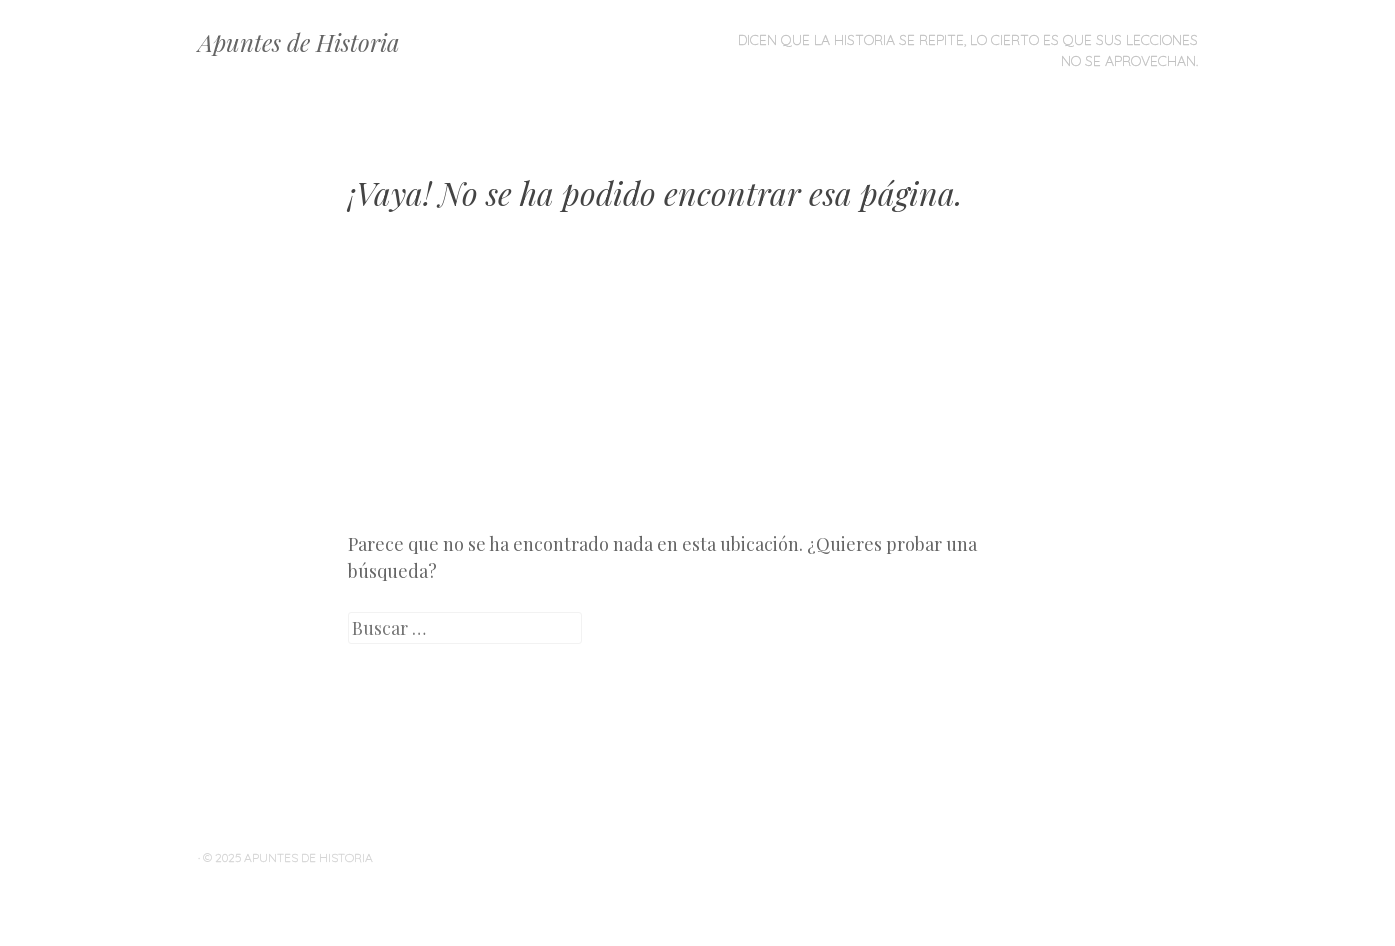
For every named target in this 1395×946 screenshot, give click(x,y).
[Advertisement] (698, 386)
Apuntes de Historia (299, 42)
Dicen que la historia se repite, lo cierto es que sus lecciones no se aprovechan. (968, 50)
